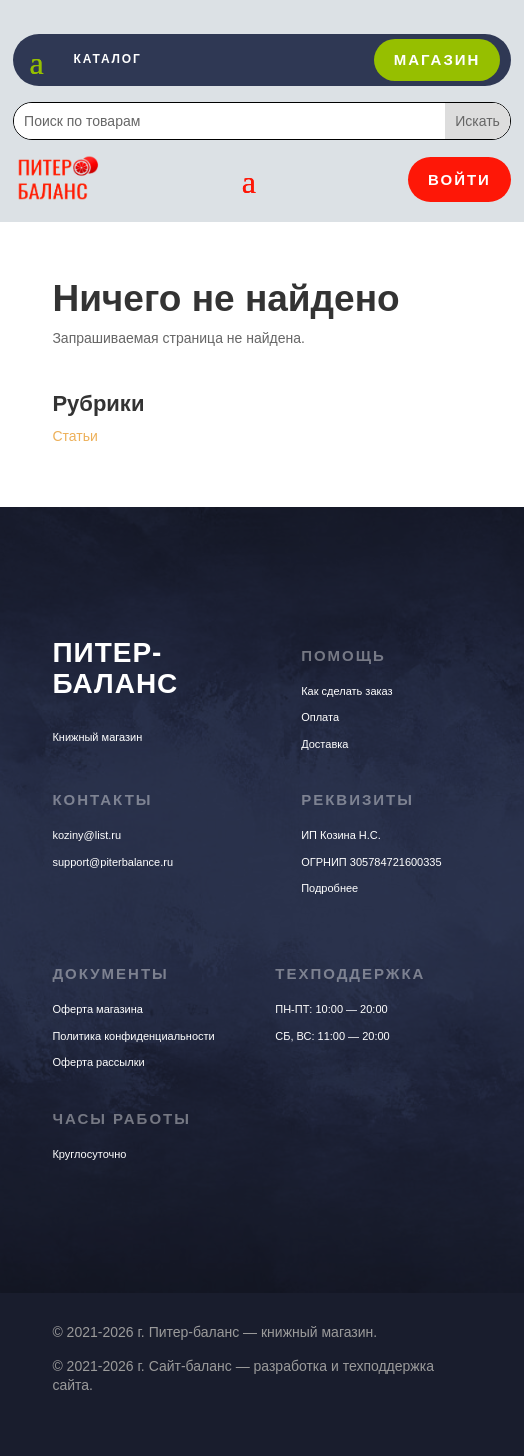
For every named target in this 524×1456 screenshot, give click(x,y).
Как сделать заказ (346, 691)
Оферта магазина (97, 1009)
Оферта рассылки (98, 1062)
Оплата (320, 717)
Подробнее (329, 888)
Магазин (437, 59)
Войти (459, 179)
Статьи (74, 436)
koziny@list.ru (86, 835)
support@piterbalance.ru (112, 862)
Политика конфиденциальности (133, 1036)
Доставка (324, 744)
